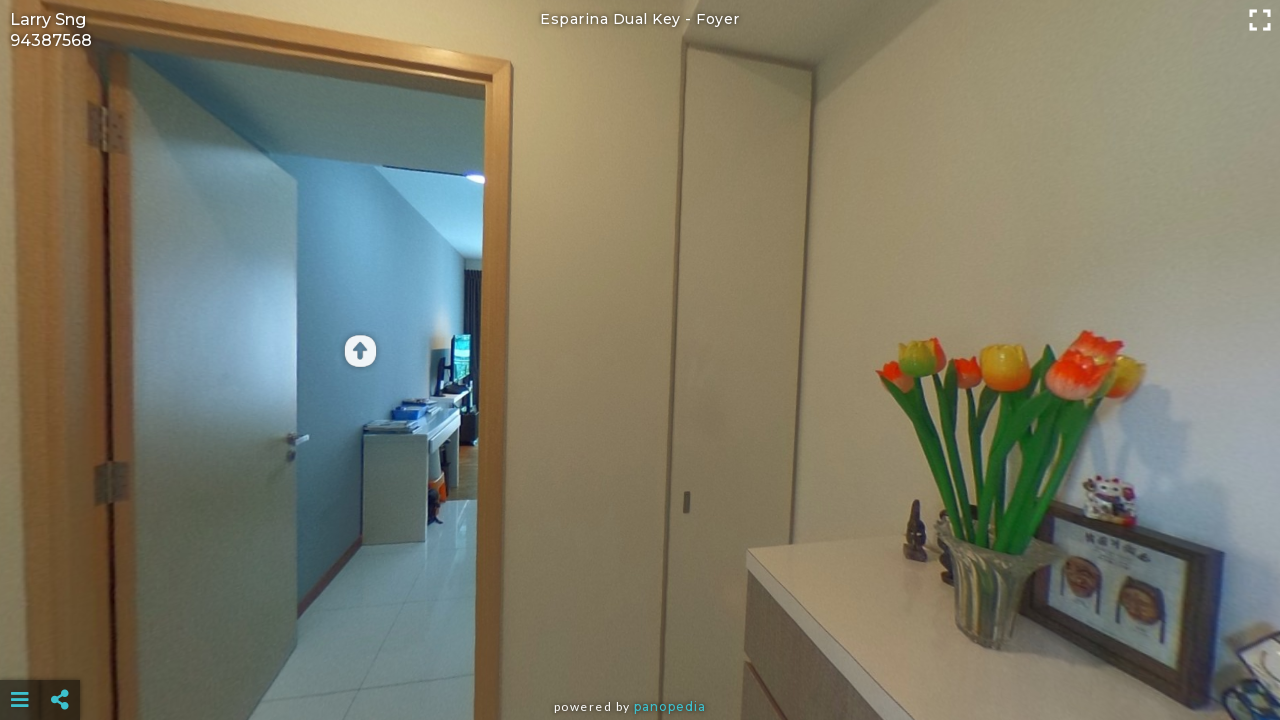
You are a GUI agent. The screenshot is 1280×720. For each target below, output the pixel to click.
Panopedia (670, 706)
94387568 (51, 40)
